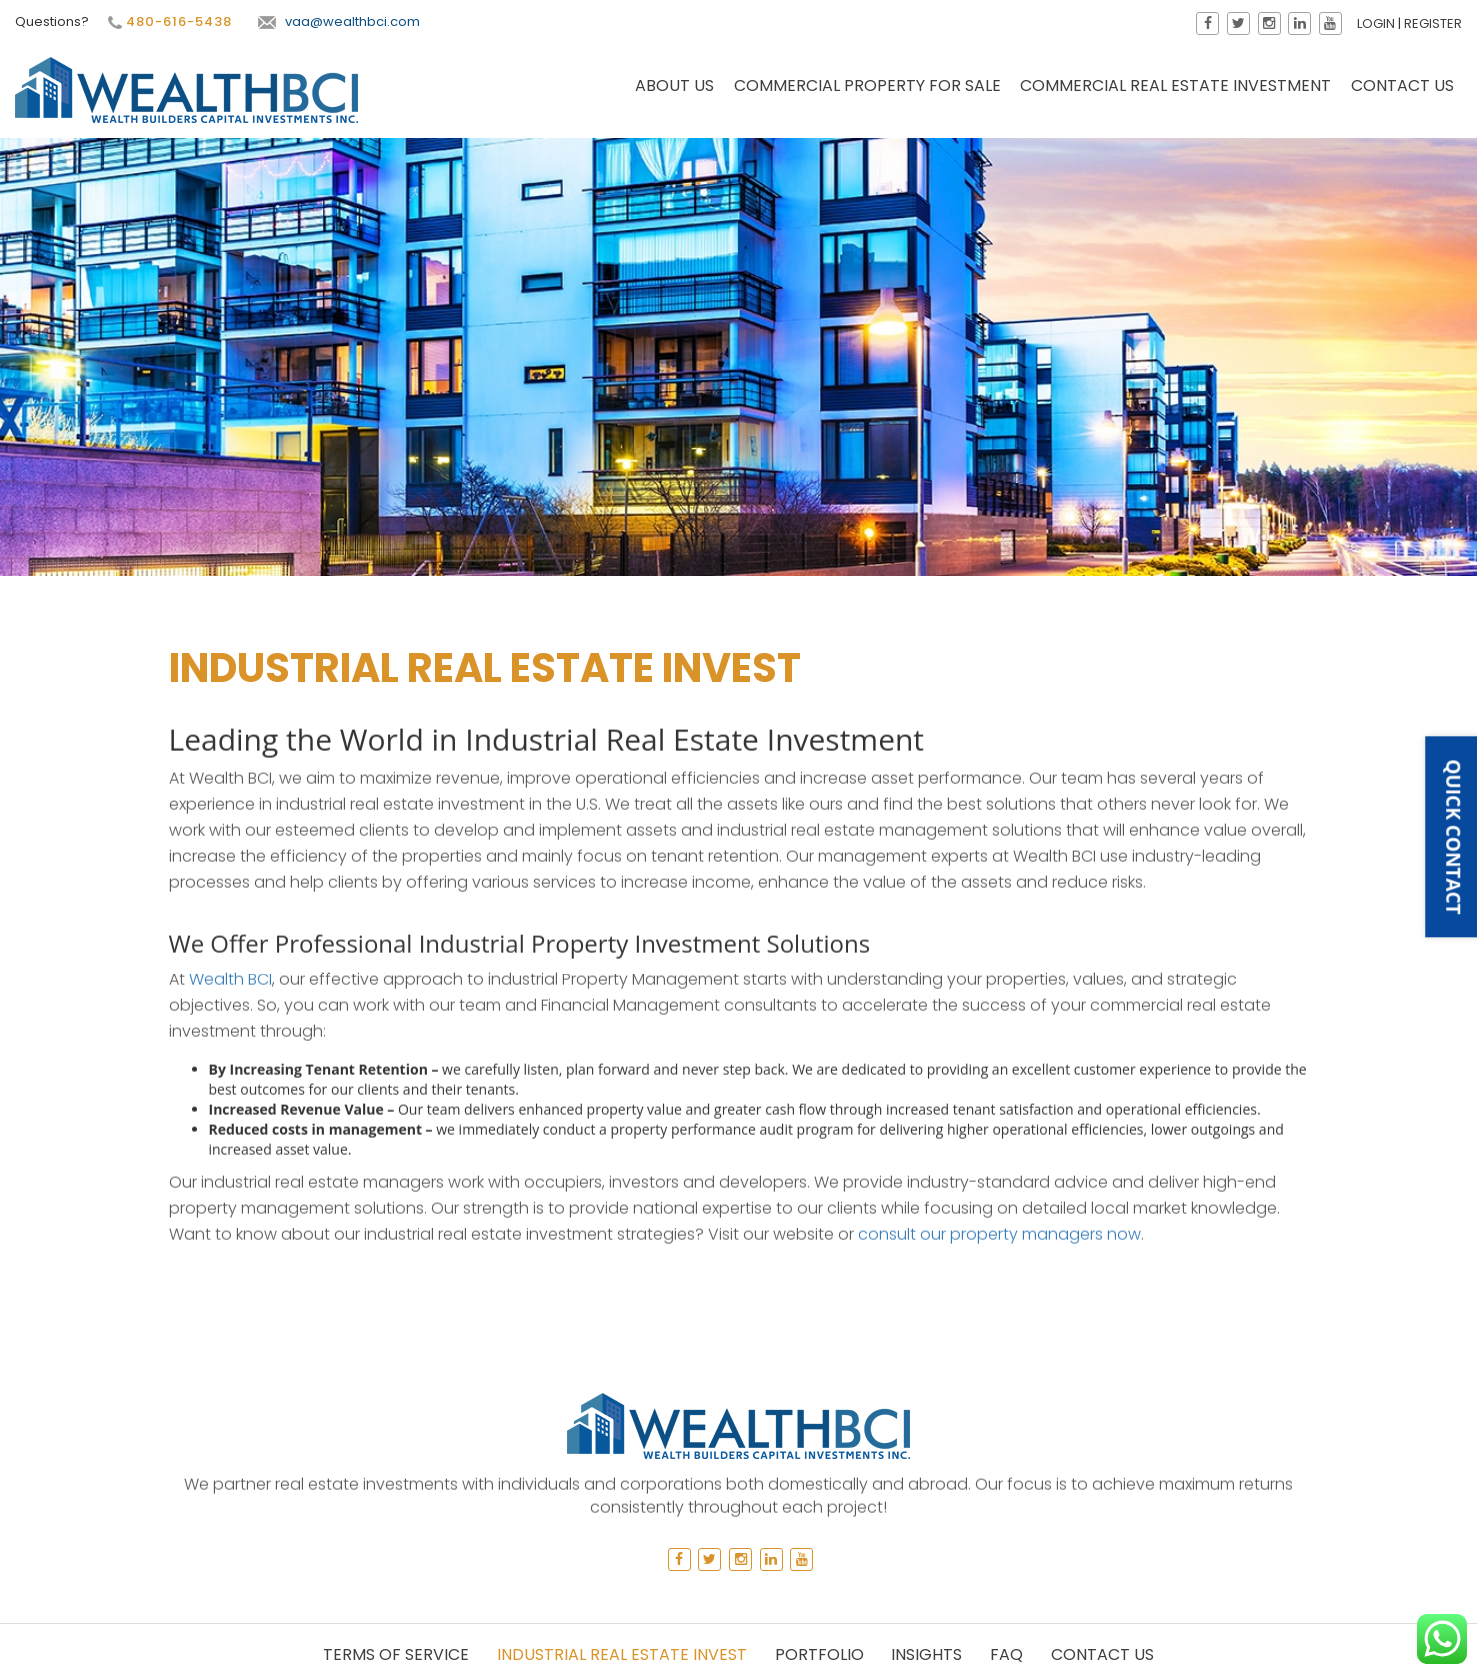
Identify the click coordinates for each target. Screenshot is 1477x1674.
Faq (1006, 1654)
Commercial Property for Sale (867, 85)
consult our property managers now (999, 972)
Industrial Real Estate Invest (622, 1654)
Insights (926, 1654)
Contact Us (1402, 85)
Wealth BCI (230, 717)
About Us (674, 85)
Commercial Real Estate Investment (1175, 85)
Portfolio (819, 1654)
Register (1433, 23)
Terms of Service (396, 1654)
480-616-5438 (170, 22)
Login (1376, 23)
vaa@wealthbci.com (339, 21)
